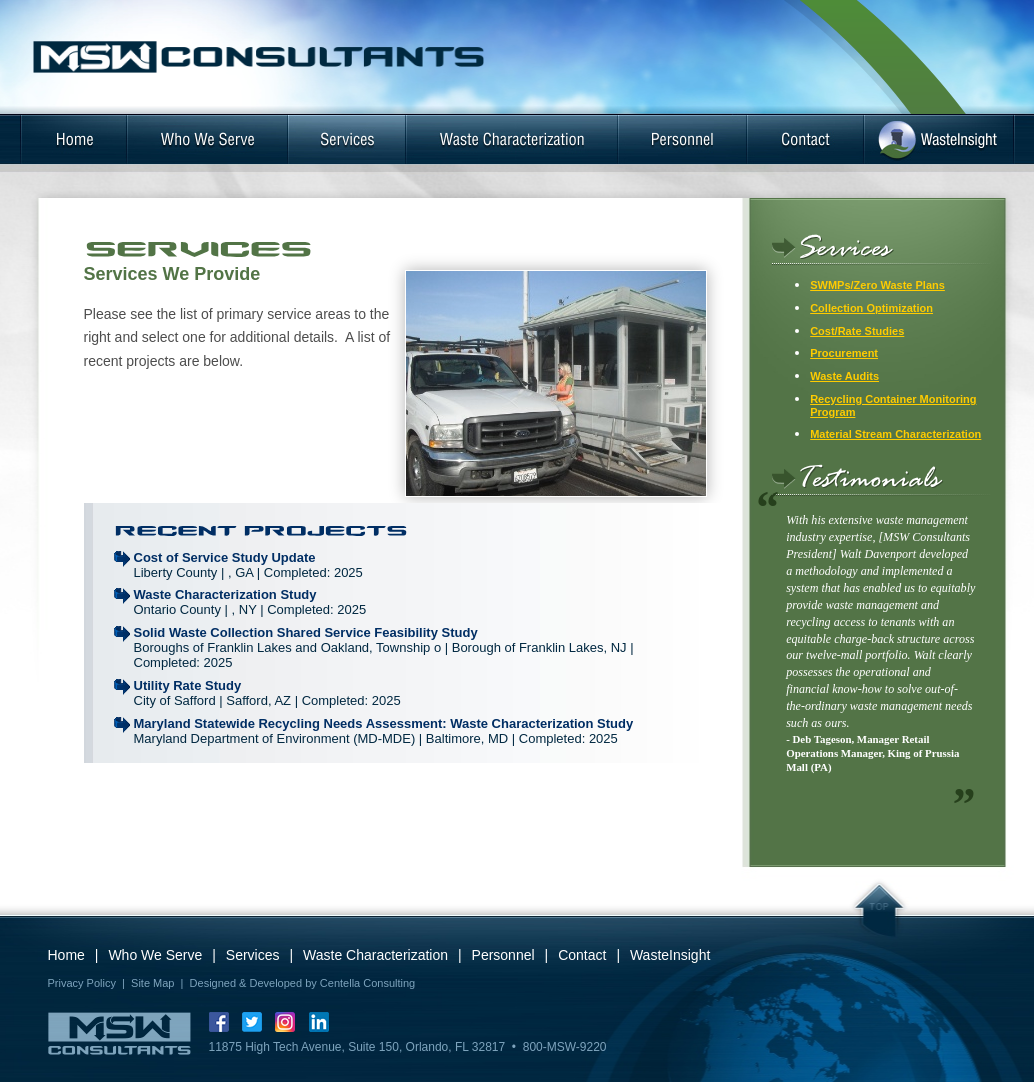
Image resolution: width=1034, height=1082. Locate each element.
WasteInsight (670, 955)
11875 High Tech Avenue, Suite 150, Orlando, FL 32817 (357, 1047)
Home (66, 955)
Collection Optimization (871, 308)
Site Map (152, 983)
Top (880, 912)
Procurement (844, 353)
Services (253, 955)
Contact (582, 955)
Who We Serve (155, 955)
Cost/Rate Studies (857, 331)
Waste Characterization (375, 955)
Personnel (503, 955)
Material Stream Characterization (895, 434)
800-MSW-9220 (565, 1047)
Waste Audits (844, 376)
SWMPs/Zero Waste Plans (877, 285)
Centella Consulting (367, 983)
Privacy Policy (82, 983)
